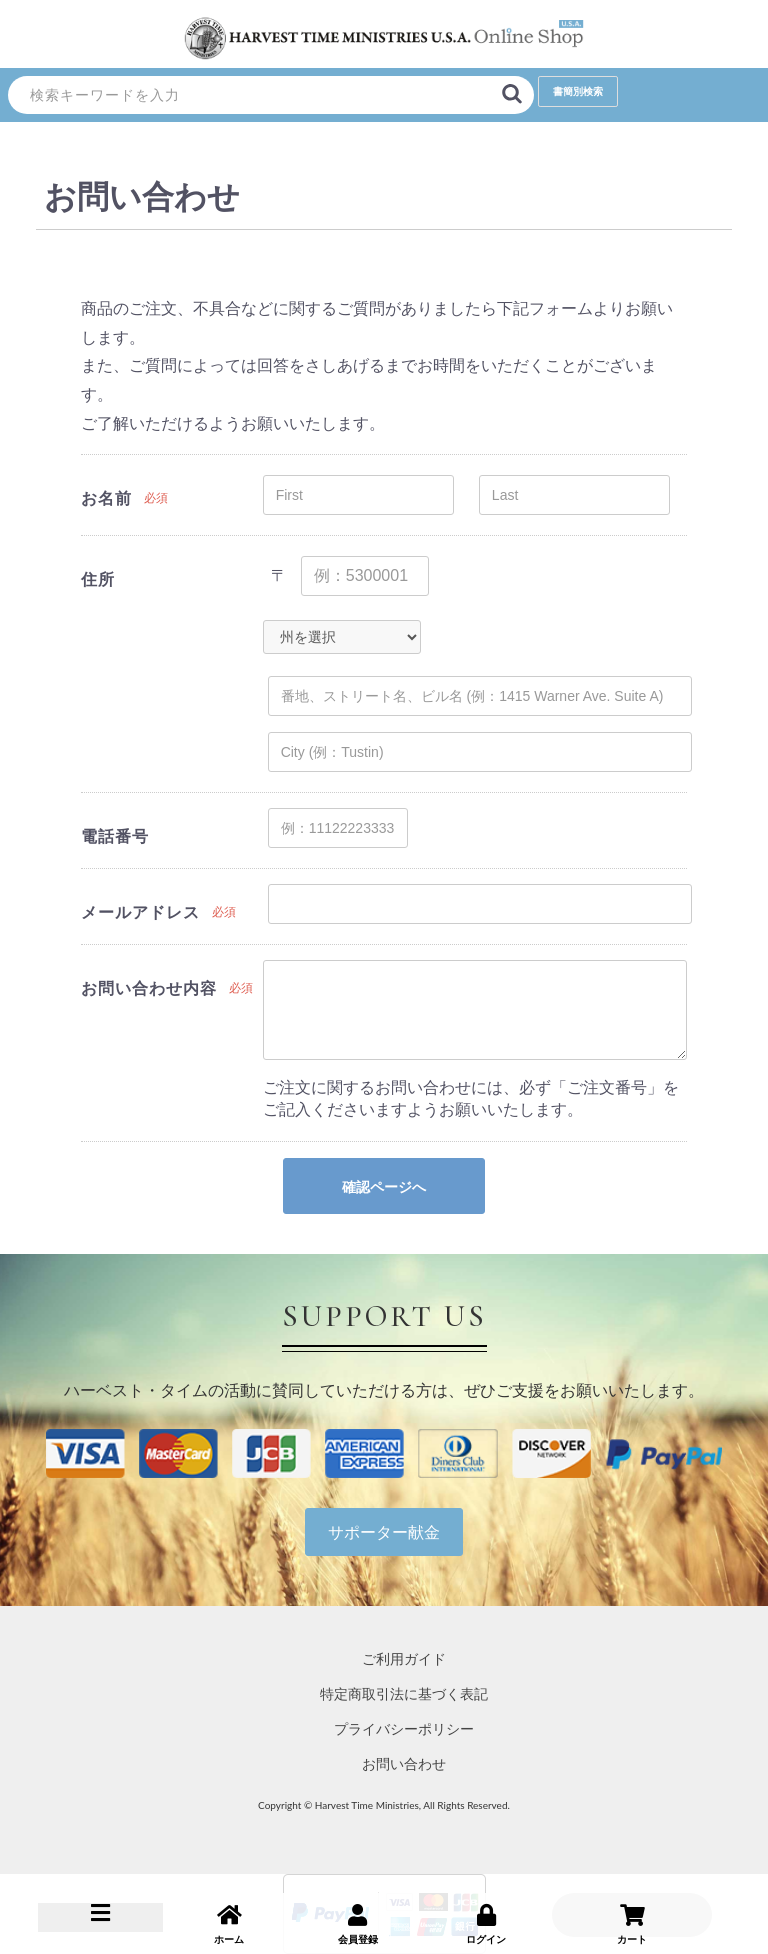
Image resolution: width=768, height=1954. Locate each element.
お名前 (106, 497)
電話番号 (115, 835)
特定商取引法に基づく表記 (404, 1693)
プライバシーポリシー (404, 1728)
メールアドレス (140, 911)
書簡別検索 (578, 91)
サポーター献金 (384, 1531)
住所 (98, 578)
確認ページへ (384, 1187)
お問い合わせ (404, 1763)
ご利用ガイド (404, 1658)
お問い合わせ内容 (149, 987)
